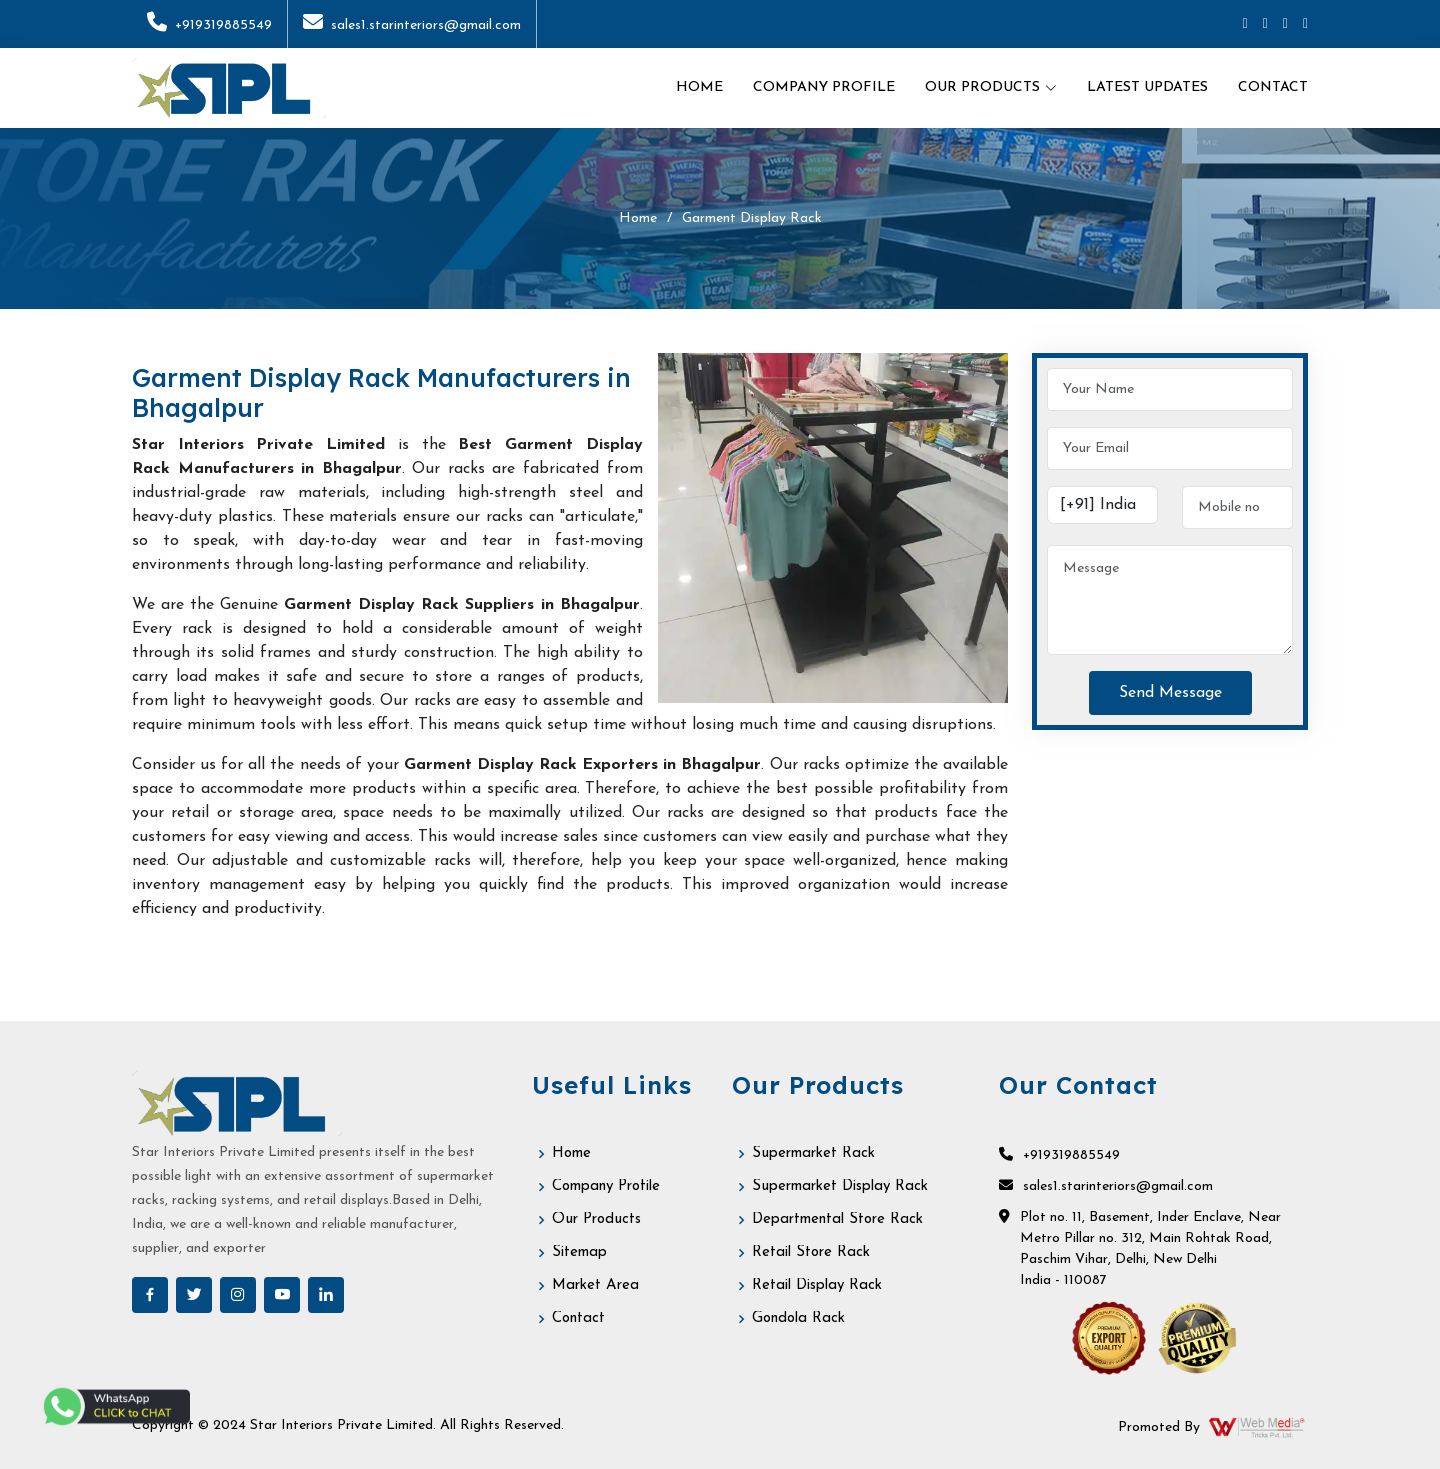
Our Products (596, 1219)
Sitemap (579, 1252)
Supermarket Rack (813, 1153)
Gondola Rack (798, 1318)
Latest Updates (1147, 87)
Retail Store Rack (811, 1252)
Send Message (1170, 693)
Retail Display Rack (817, 1285)
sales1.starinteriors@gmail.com (412, 25)
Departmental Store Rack (837, 1219)
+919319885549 (209, 25)
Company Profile (824, 87)
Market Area (595, 1285)
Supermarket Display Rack (840, 1186)
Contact (1273, 87)
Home (699, 87)
